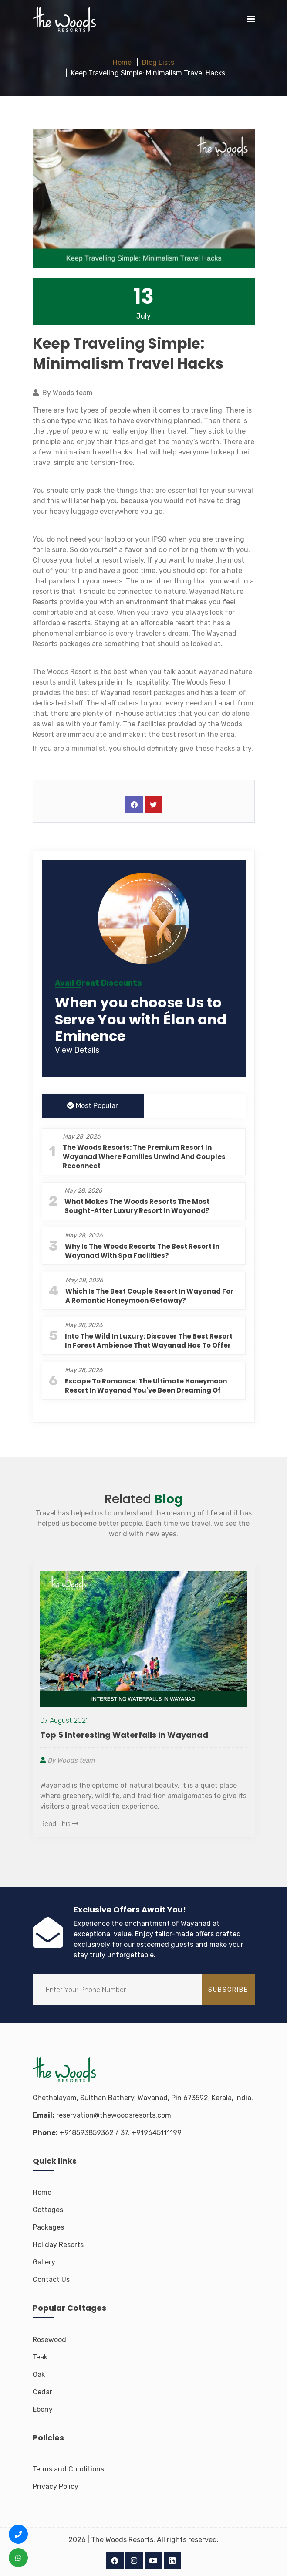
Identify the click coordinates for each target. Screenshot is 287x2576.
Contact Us (51, 2279)
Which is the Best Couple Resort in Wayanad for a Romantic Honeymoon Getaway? (149, 1296)
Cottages (48, 2210)
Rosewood (49, 2339)
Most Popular (92, 1106)
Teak (40, 2357)
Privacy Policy (55, 2486)
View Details (77, 1050)
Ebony (43, 2409)
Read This (59, 1824)
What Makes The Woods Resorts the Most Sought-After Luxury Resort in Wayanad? (136, 1206)
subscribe (228, 1989)
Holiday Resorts (58, 2244)
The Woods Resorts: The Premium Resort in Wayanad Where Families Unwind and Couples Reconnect (144, 1156)
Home (122, 62)
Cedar (42, 2392)
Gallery (44, 2262)
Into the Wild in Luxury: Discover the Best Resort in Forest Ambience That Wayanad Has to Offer (149, 1341)
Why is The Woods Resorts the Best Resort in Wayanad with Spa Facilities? (142, 1251)
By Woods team (67, 1760)
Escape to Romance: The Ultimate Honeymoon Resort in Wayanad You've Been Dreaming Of (146, 1385)
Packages (48, 2227)
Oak (39, 2374)
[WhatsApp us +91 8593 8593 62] (18, 2557)
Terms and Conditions (68, 2469)
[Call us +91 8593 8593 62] (18, 2534)
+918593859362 (87, 2133)
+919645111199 (157, 2133)
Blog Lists (158, 62)
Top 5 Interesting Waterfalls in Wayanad (124, 1734)
